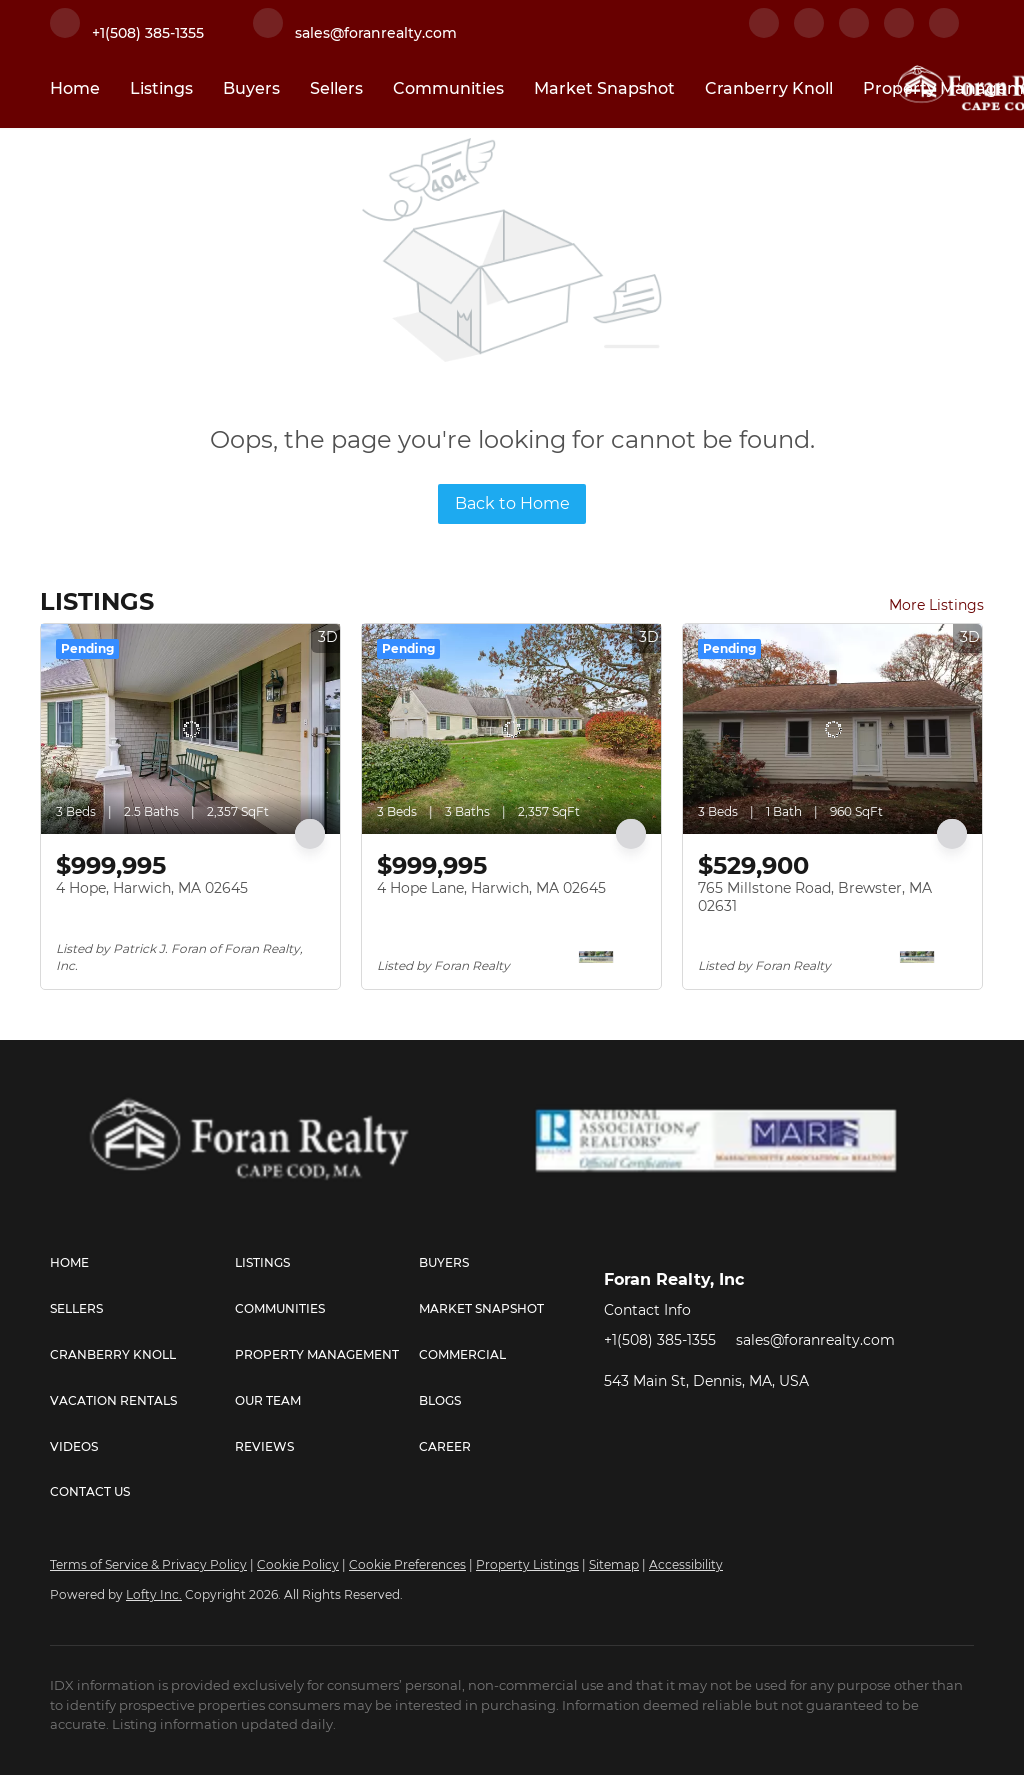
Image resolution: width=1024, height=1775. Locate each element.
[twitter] (854, 32)
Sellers (336, 88)
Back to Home (512, 503)
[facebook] (764, 32)
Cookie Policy (298, 1564)
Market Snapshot (604, 88)
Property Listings (527, 1564)
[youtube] (944, 32)
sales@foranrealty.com (815, 1340)
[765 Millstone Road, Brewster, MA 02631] (832, 729)
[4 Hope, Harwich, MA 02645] (190, 729)
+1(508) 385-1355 (660, 1340)
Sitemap (614, 1564)
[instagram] (899, 32)
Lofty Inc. (154, 1594)
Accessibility (686, 1564)
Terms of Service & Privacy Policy (148, 1564)
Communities (448, 88)
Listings (161, 88)
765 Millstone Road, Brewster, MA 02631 (815, 897)
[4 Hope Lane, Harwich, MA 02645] (511, 729)
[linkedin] (809, 32)
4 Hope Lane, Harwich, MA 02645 (491, 888)
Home (75, 88)
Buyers (251, 88)
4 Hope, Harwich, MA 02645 (152, 888)
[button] (142, 1263)
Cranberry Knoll (769, 88)
